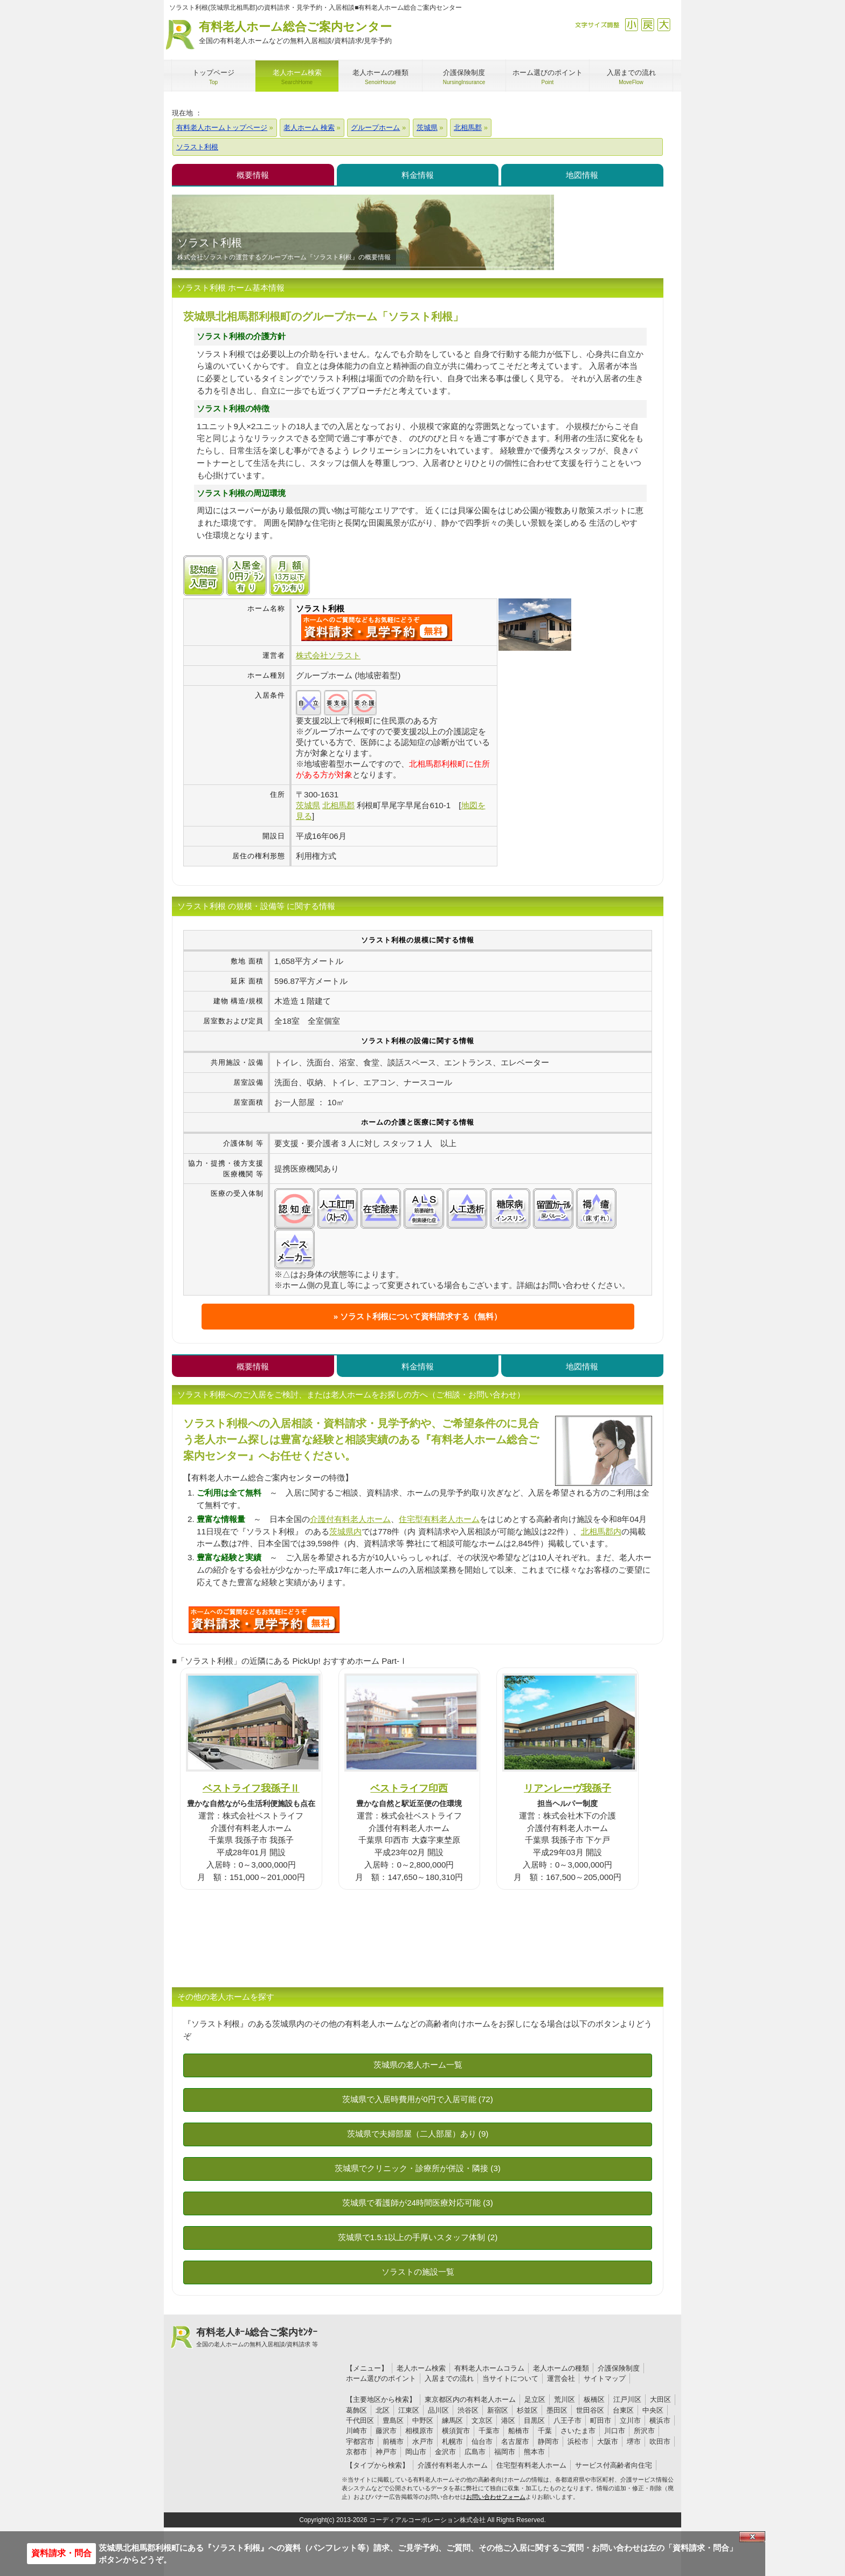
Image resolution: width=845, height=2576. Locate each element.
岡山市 (415, 2452)
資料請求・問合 (61, 2553)
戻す (647, 24)
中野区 (422, 2420)
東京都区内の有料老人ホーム (470, 2399)
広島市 (475, 2452)
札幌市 (452, 2441)
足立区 (534, 2399)
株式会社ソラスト (328, 655)
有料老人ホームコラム (489, 2368)
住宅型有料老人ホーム (439, 1519)
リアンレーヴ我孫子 (567, 1788)
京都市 (356, 2452)
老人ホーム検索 (421, 2368)
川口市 (614, 2431)
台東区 (623, 2410)
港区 (508, 2420)
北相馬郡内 (601, 1531)
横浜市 (659, 2420)
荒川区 (564, 2399)
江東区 (408, 2410)
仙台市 (482, 2441)
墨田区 (556, 2410)
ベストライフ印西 (409, 1788)
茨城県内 (345, 1531)
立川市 (630, 2420)
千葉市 (489, 2431)
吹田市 (659, 2441)
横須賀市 (456, 2431)
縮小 (631, 24)
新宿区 (497, 2410)
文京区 (482, 2420)
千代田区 (360, 2420)
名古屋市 (515, 2441)
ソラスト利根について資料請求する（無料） (421, 1316)
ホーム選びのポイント (381, 2378)
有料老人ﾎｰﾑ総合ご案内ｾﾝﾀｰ (257, 2337)
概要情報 (253, 175)
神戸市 (386, 2452)
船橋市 (518, 2431)
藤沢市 (386, 2431)
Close (752, 2536)
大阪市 (607, 2441)
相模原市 (419, 2431)
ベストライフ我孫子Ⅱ (251, 1788)
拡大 (663, 24)
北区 (383, 2410)
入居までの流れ (449, 2378)
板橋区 (594, 2399)
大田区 (660, 2399)
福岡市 (504, 2452)
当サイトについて (510, 2378)
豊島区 (393, 2420)
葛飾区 (356, 2410)
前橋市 (393, 2441)
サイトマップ (605, 2378)
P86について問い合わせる (264, 1619)
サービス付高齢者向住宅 (613, 2465)
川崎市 (356, 2431)
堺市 (634, 2441)
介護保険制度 (619, 2368)
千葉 (545, 2431)
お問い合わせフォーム (495, 2497)
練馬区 (452, 2420)
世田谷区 (590, 2410)
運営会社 (561, 2378)
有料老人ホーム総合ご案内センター (295, 33)
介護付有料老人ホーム (350, 1519)
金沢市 (445, 2452)
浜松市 (577, 2441)
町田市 (600, 2420)
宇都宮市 (360, 2441)
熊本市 (534, 2452)
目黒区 (534, 2420)
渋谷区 (468, 2410)
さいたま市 (577, 2431)
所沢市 (644, 2431)
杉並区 (527, 2410)
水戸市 (422, 2441)
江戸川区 (627, 2399)
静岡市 (548, 2441)
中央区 (652, 2410)
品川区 (438, 2410)
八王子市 (567, 2420)
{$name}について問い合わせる (376, 627)
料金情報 (417, 175)
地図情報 (582, 175)
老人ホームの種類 (561, 2368)
